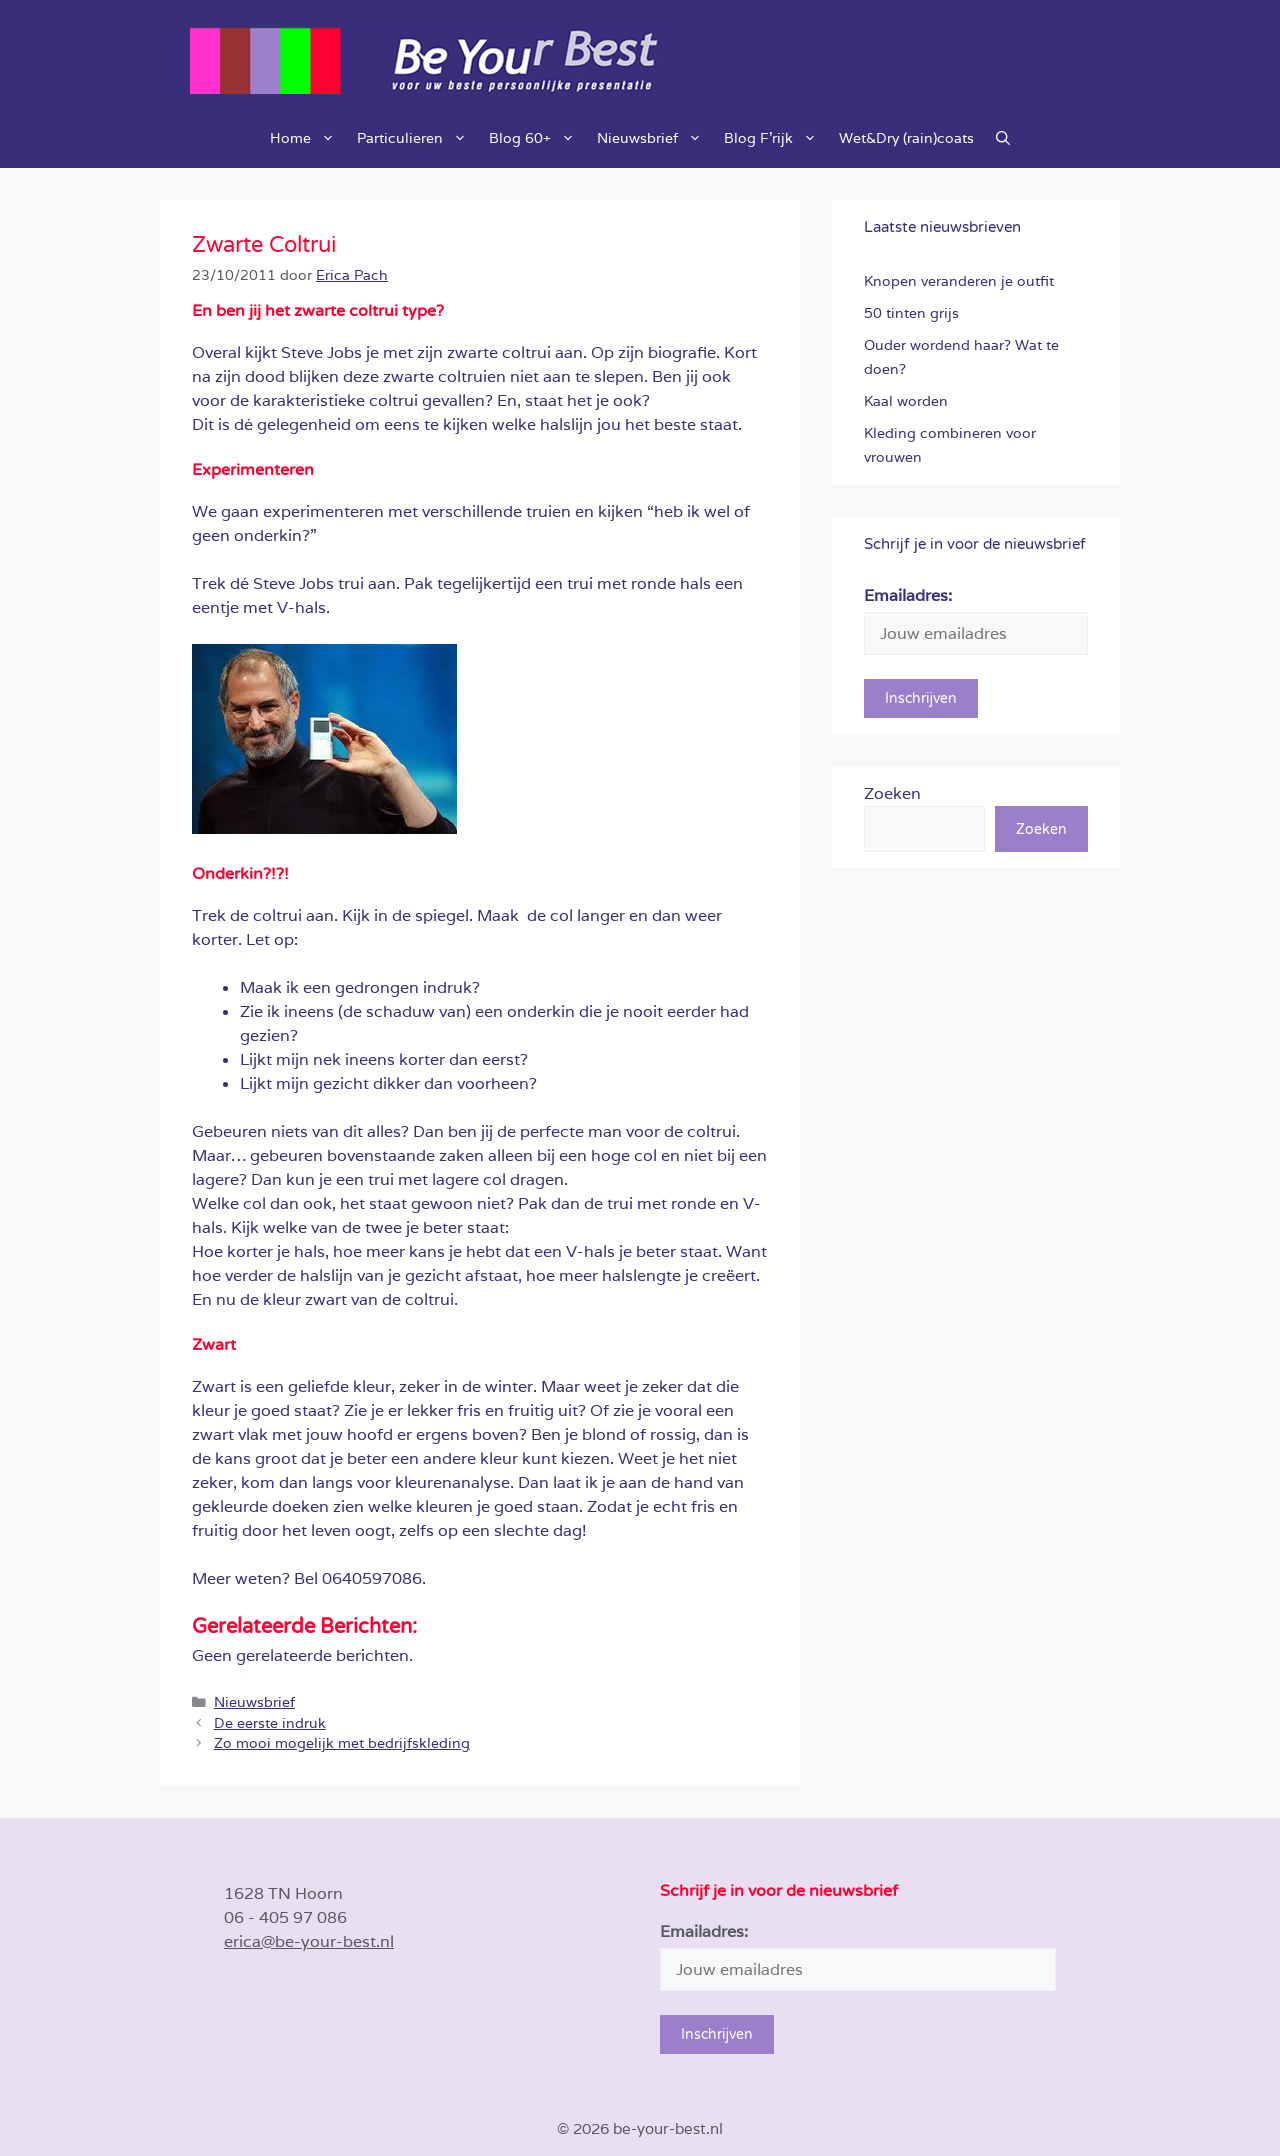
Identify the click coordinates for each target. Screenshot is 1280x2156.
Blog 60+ (537, 138)
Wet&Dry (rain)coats (906, 138)
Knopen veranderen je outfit (959, 281)
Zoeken (892, 793)
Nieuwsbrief (655, 138)
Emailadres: (908, 595)
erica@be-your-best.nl (309, 1941)
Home (308, 138)
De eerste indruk (270, 1723)
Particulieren (417, 138)
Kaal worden (906, 401)
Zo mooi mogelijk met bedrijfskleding (342, 1743)
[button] (1003, 138)
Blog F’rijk (776, 138)
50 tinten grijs (911, 313)
